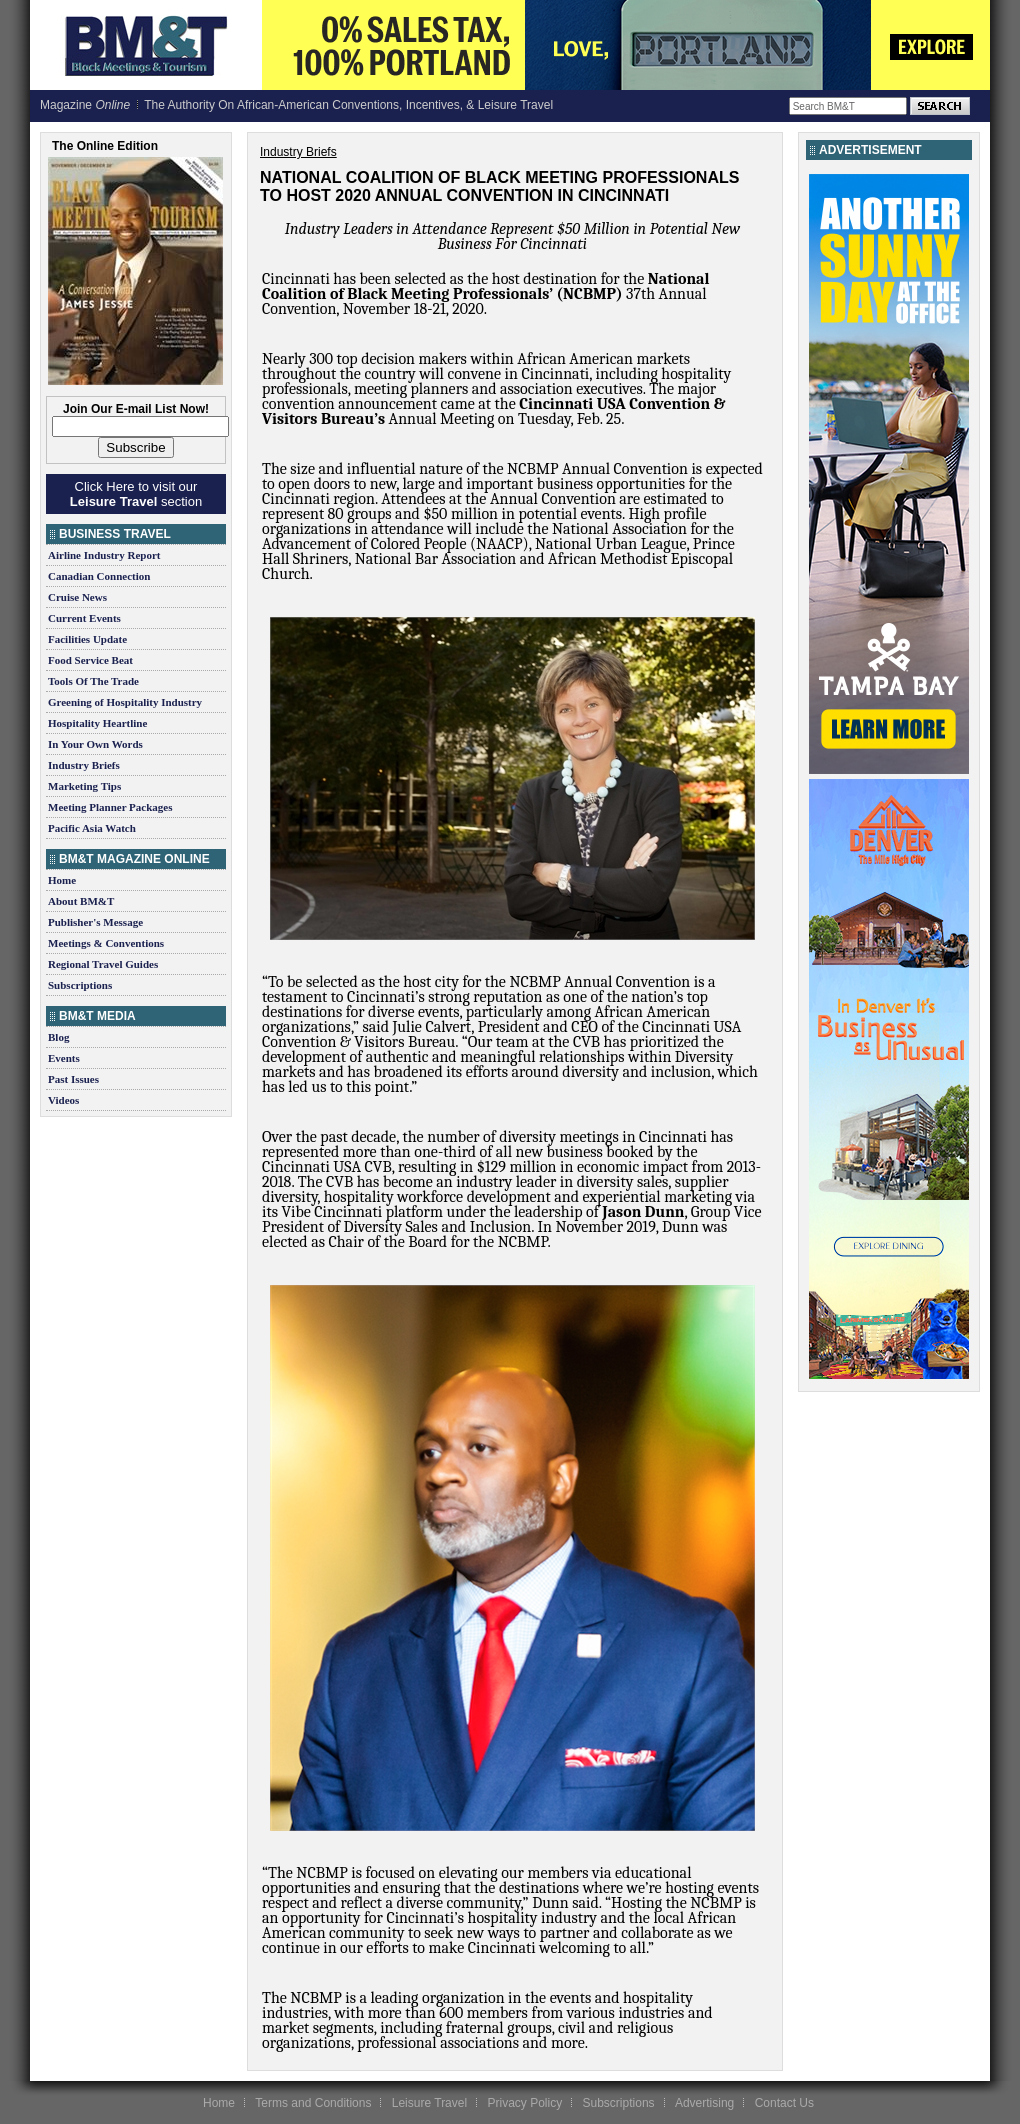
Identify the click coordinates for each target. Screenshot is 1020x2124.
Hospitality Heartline (97, 723)
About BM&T (81, 901)
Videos (63, 1100)
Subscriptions (80, 985)
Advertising (704, 2103)
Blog (58, 1037)
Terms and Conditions (313, 2103)
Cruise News (77, 597)
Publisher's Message (95, 922)
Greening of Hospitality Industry (125, 702)
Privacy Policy (524, 2103)
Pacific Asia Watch (92, 828)
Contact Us (784, 2103)
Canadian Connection (99, 576)
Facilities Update (87, 639)
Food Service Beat (90, 660)
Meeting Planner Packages (110, 807)
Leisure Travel (429, 2103)
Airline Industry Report (104, 555)
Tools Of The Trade (93, 681)
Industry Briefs (84, 765)
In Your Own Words (95, 744)
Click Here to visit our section (136, 494)
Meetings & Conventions (106, 943)
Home (62, 880)
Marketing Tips (84, 786)
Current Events (84, 618)
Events (64, 1058)
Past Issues (73, 1079)
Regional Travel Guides (103, 964)
